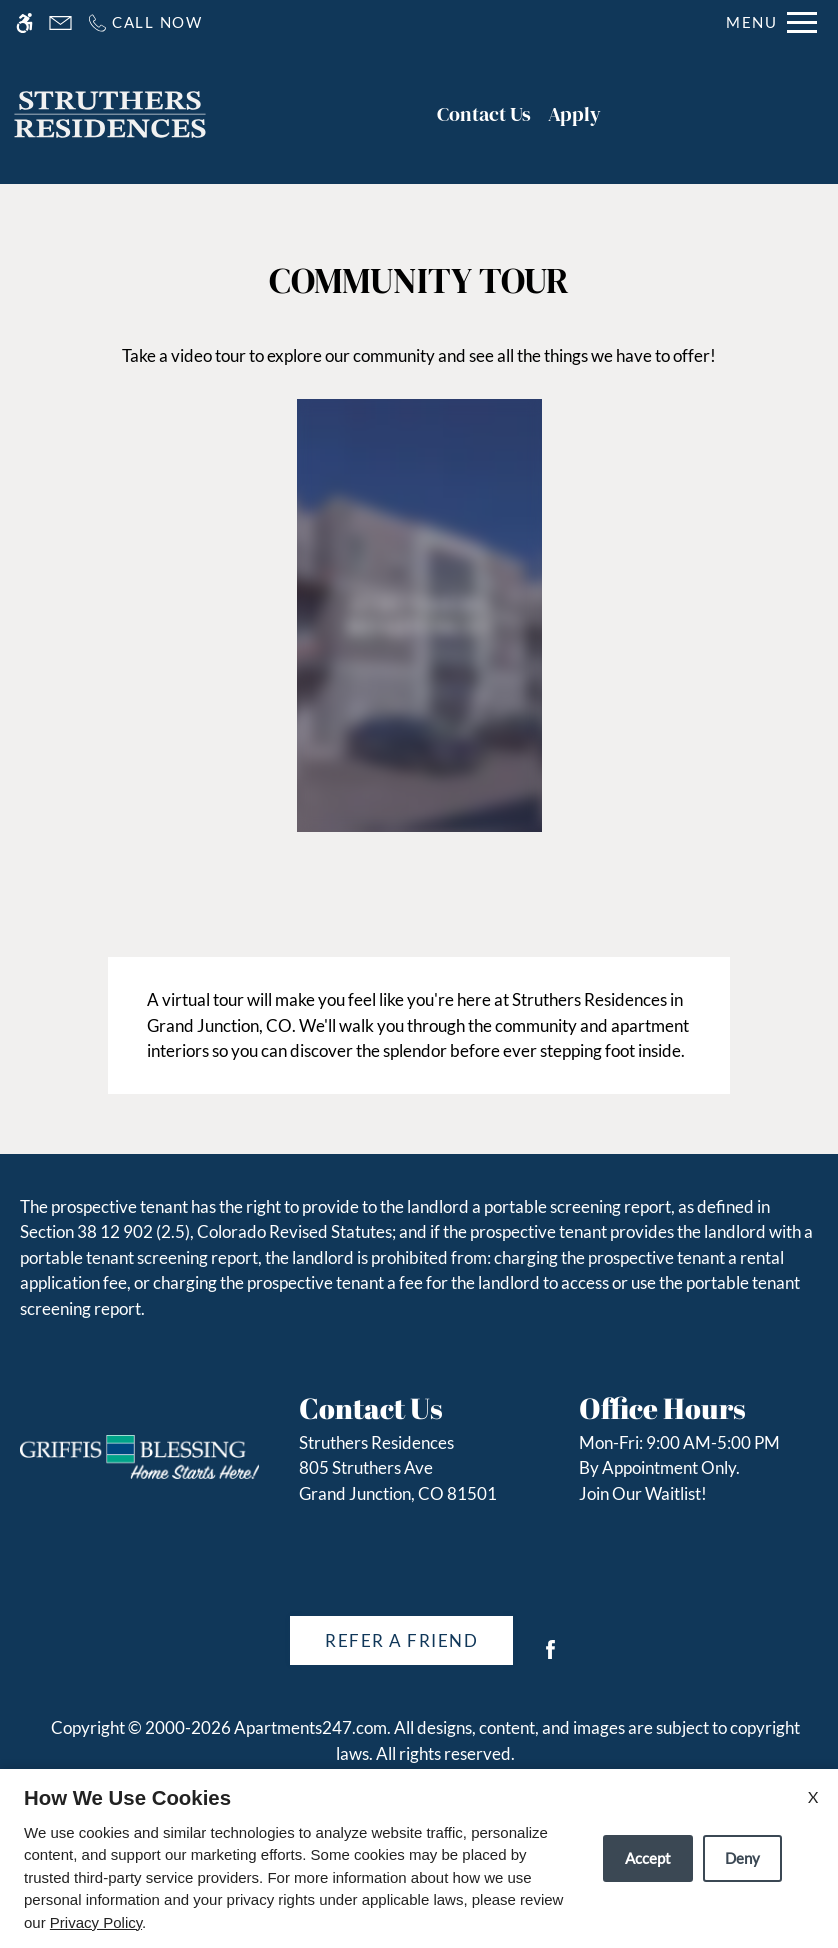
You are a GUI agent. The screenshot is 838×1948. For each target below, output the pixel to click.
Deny (742, 1858)
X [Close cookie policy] (813, 1796)
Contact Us (484, 114)
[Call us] (144, 22)
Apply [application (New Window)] (574, 114)
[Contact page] (60, 22)
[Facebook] (550, 1657)
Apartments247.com (310, 1727)
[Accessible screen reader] (24, 22)
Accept (648, 1858)
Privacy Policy (96, 1922)
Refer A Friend (401, 1640)
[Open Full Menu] (771, 22)
